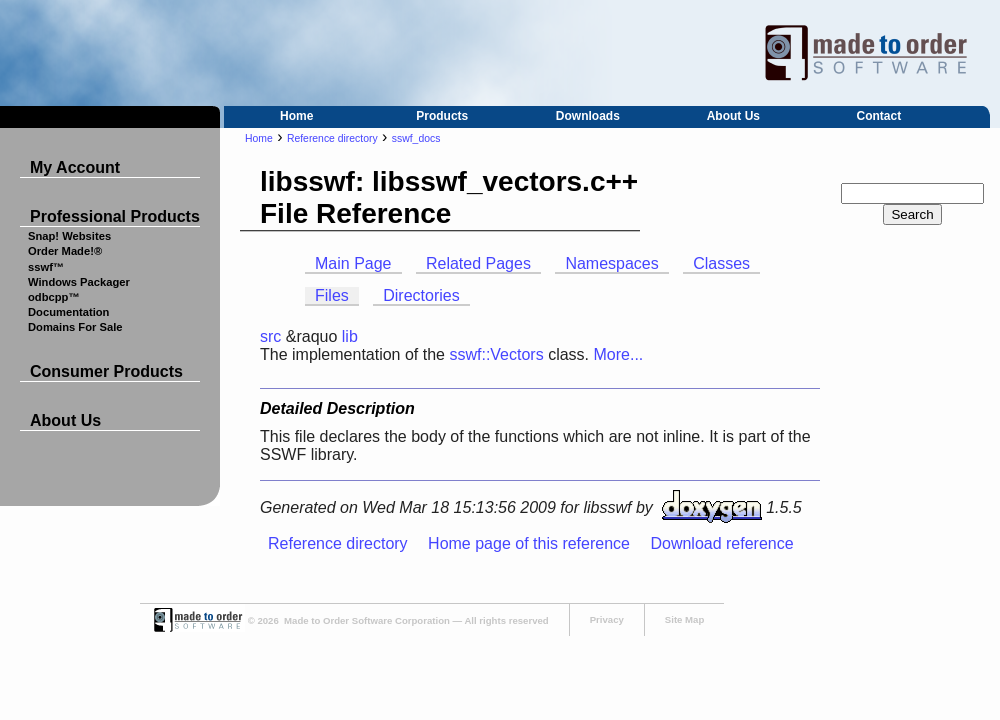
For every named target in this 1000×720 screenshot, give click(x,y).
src (270, 336)
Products (442, 116)
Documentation (68, 312)
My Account (75, 167)
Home (296, 116)
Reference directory (332, 138)
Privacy (607, 619)
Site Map (684, 619)
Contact (879, 116)
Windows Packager (79, 282)
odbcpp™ (54, 297)
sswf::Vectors (496, 354)
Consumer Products (106, 371)
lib (350, 336)
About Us (733, 116)
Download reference (721, 543)
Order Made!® (65, 251)
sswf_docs (416, 138)
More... (618, 354)
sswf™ (46, 267)
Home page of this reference (529, 543)
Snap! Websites (69, 236)
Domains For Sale (75, 327)
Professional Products (115, 216)
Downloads (588, 116)
